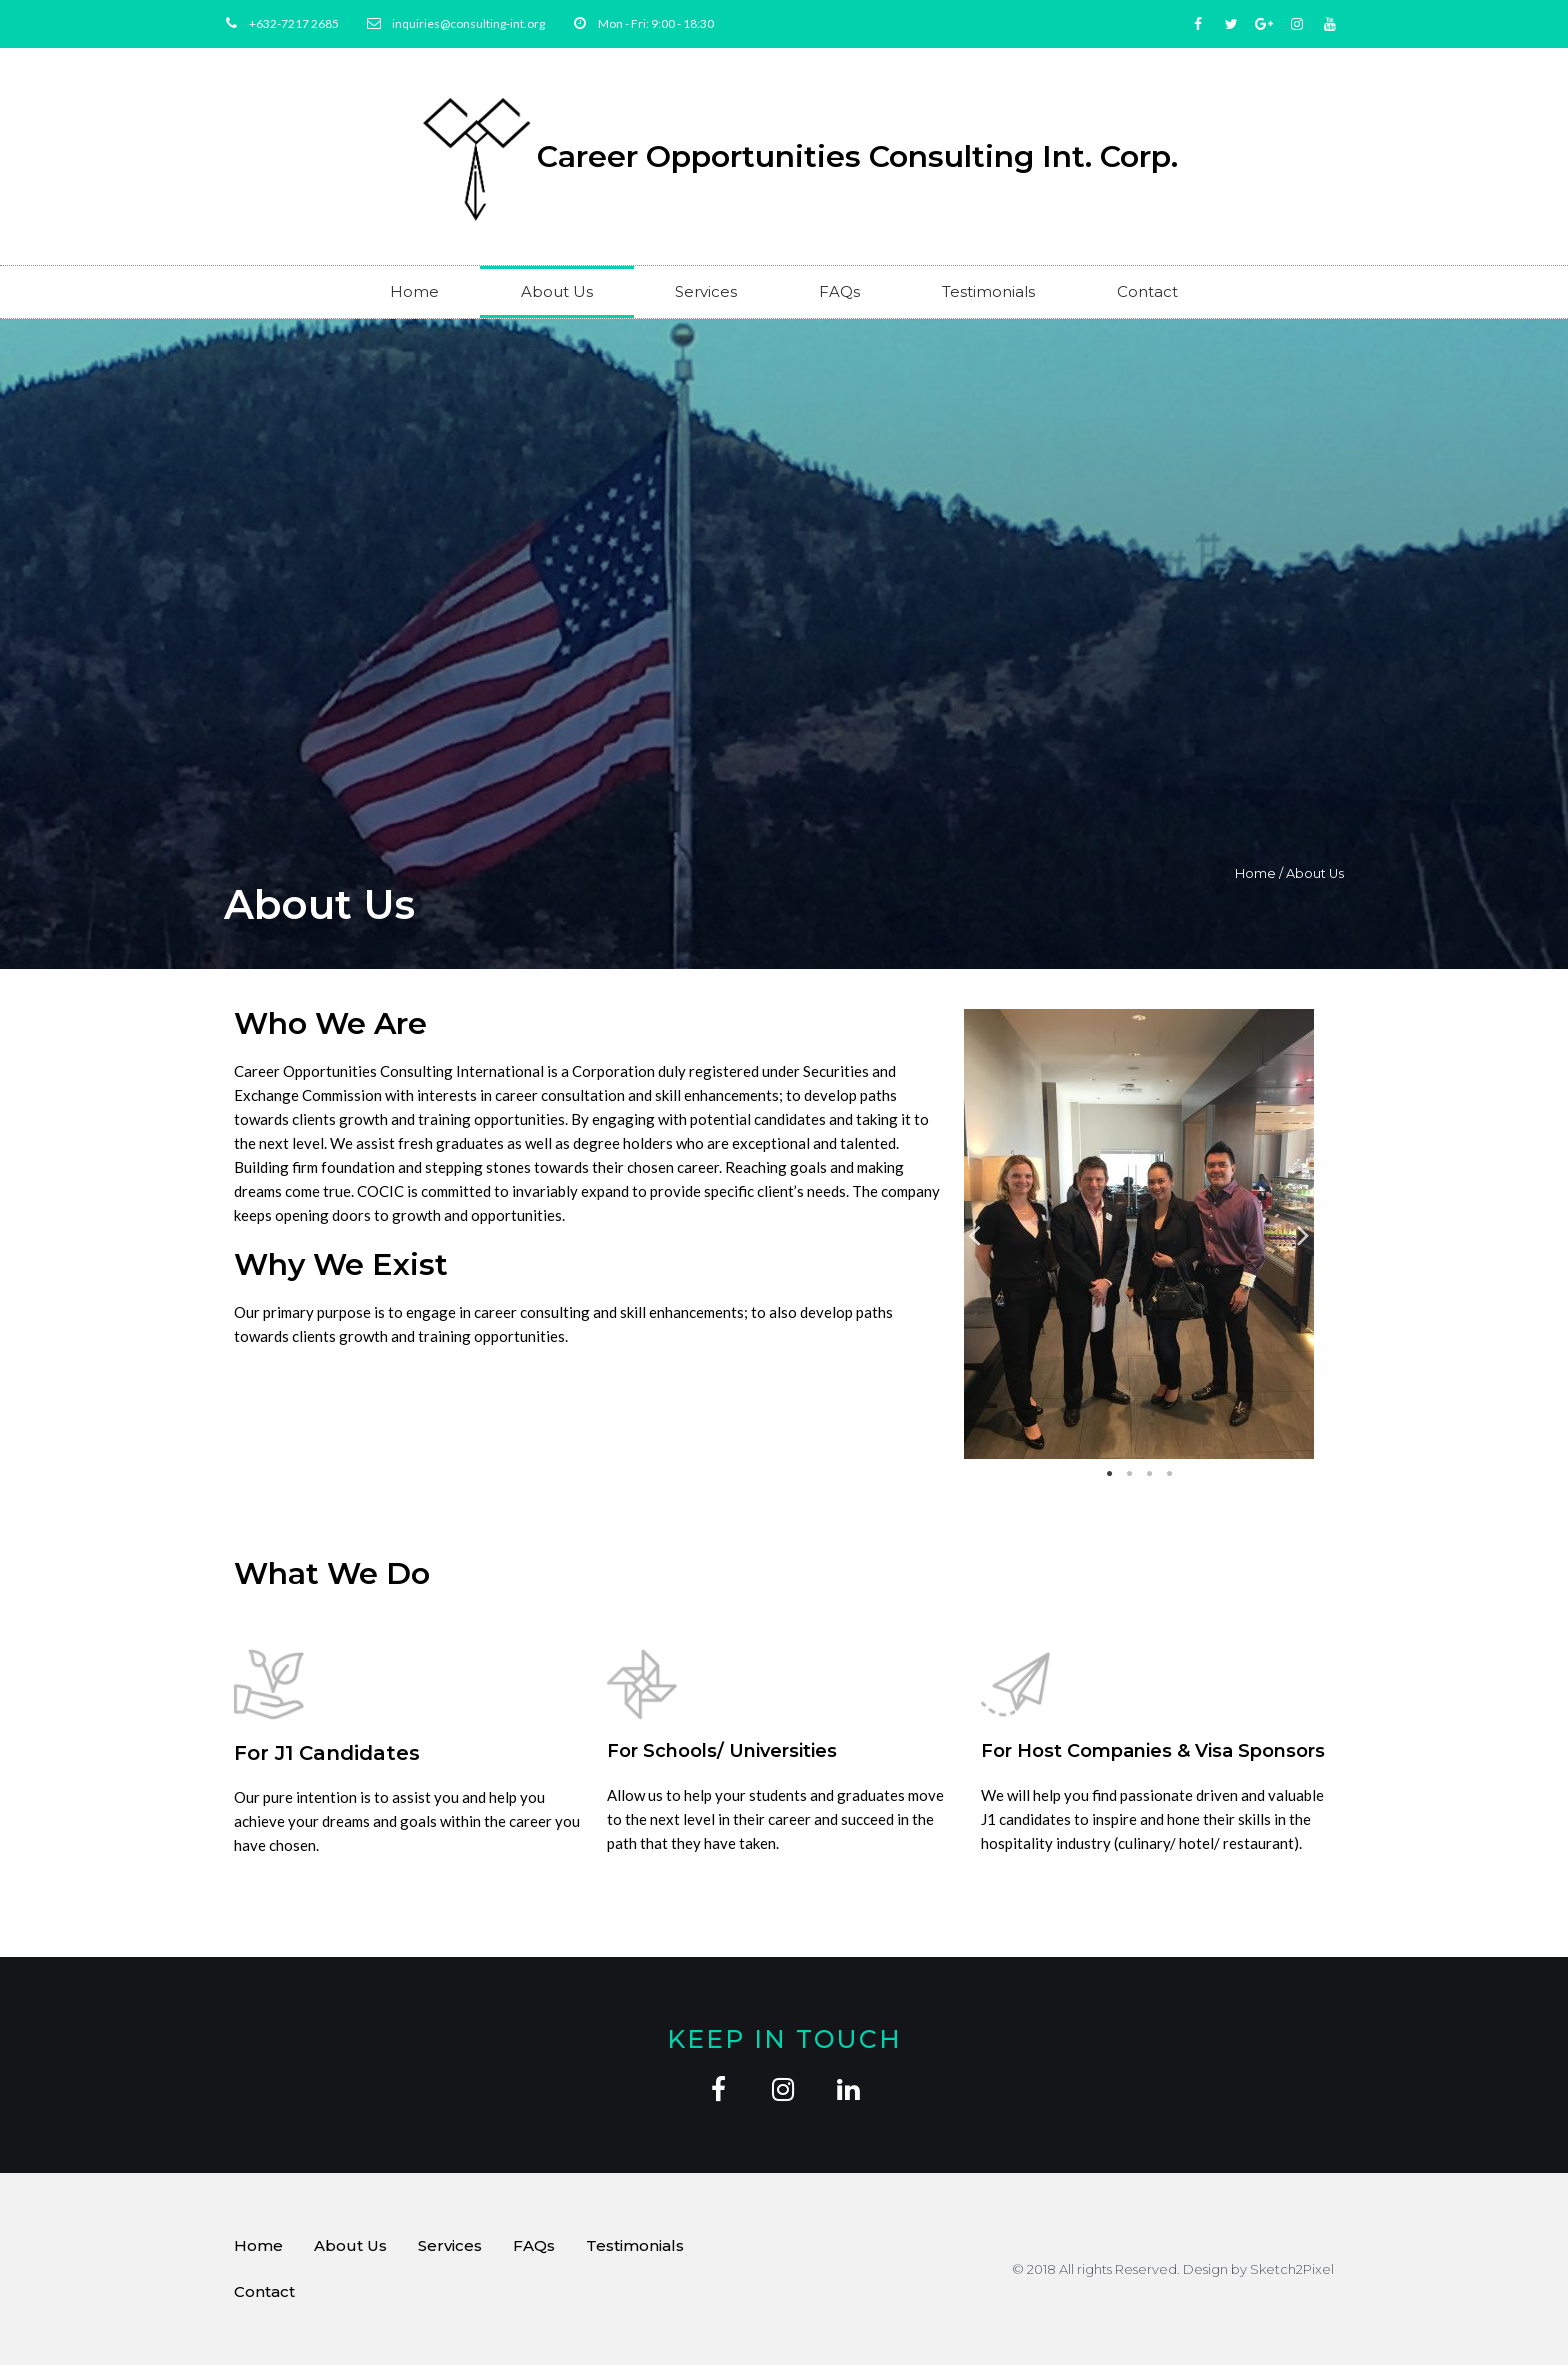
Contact (1147, 291)
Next (1304, 1234)
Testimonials (988, 291)
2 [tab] (1129, 1474)
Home (414, 291)
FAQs (839, 291)
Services (706, 291)
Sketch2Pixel (1292, 2270)
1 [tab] (1109, 1474)
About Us (557, 291)
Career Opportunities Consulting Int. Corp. (857, 156)
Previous (975, 1234)
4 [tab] (1169, 1474)
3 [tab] (1149, 1474)
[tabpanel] (1139, 1234)
